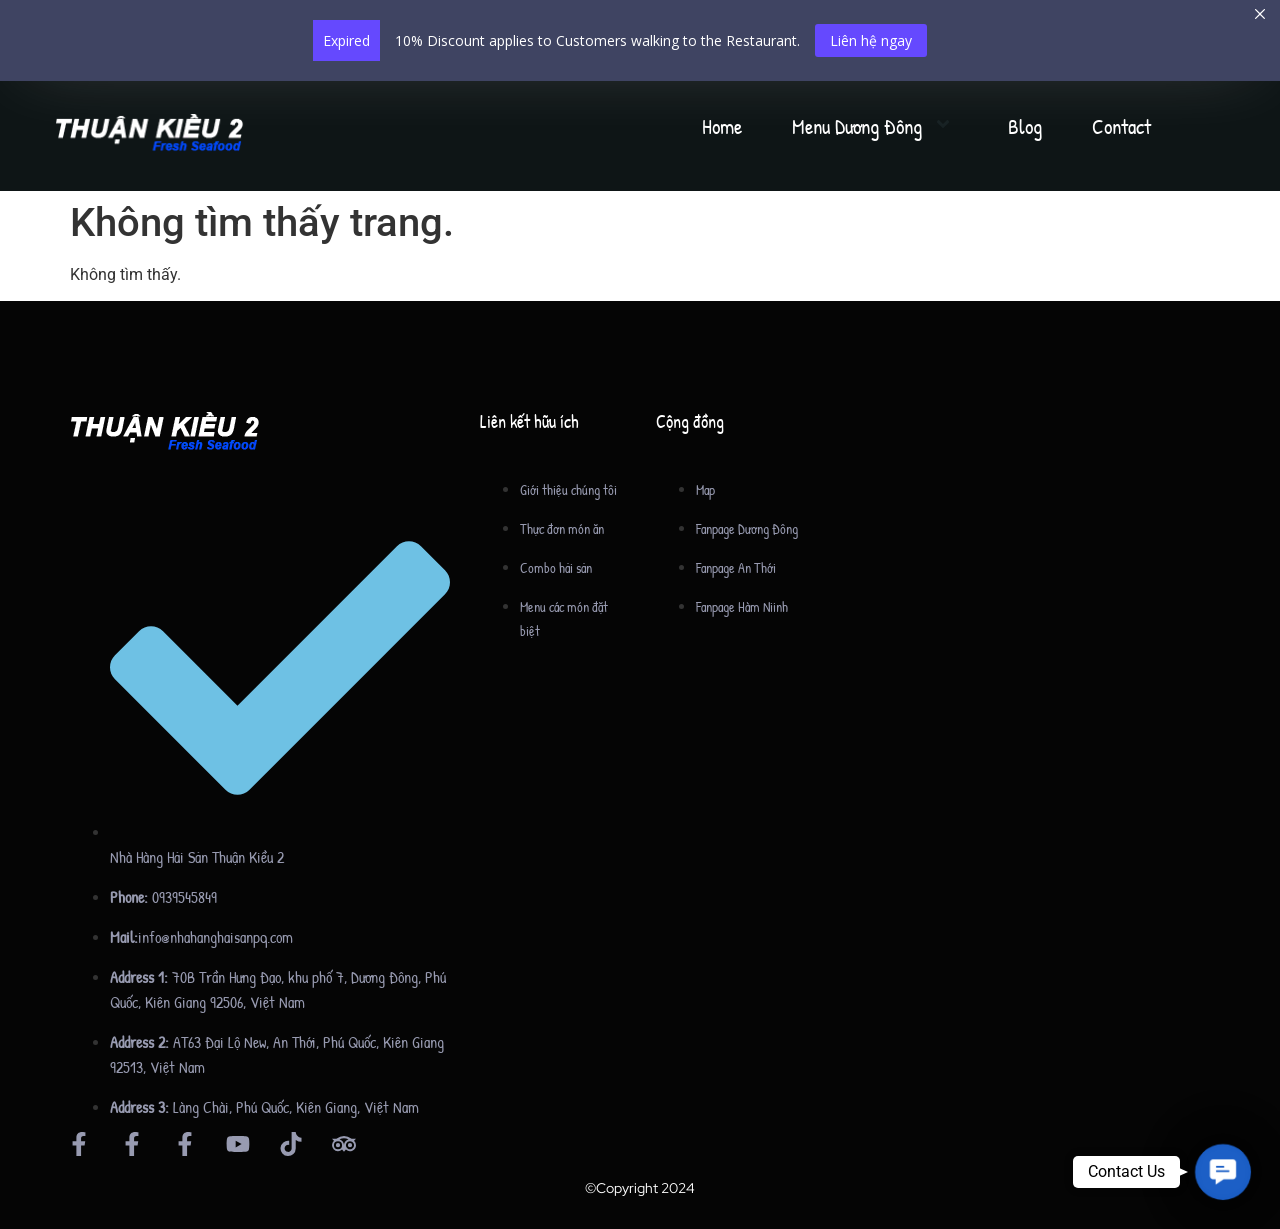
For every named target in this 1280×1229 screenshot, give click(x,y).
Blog (1025, 126)
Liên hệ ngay (871, 40)
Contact (1121, 126)
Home (722, 126)
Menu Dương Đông (875, 126)
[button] (1222, 1171)
